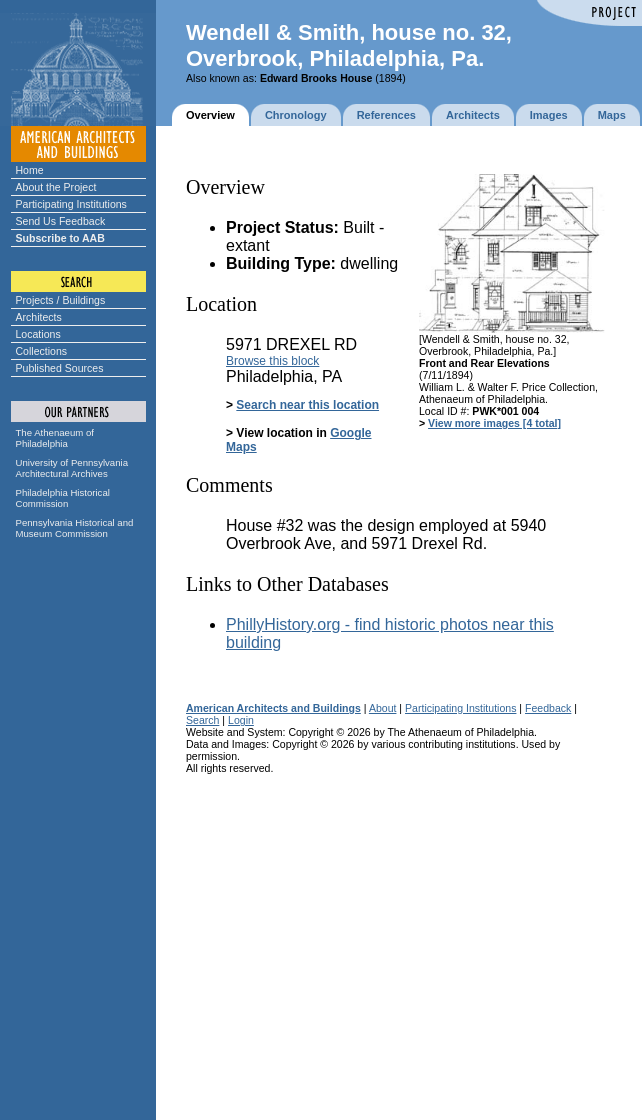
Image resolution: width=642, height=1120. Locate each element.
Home (30, 170)
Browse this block (272, 361)
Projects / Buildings (61, 300)
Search (202, 720)
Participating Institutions (71, 204)
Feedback (548, 708)
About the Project (56, 187)
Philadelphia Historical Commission (63, 498)
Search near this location (307, 405)
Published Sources (60, 368)
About (383, 708)
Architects (39, 317)
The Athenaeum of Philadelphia (55, 438)
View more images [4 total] (494, 423)
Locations (38, 334)
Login (241, 720)
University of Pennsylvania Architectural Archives (72, 468)
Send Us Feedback (61, 221)
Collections (42, 351)
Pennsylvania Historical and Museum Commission (75, 528)
